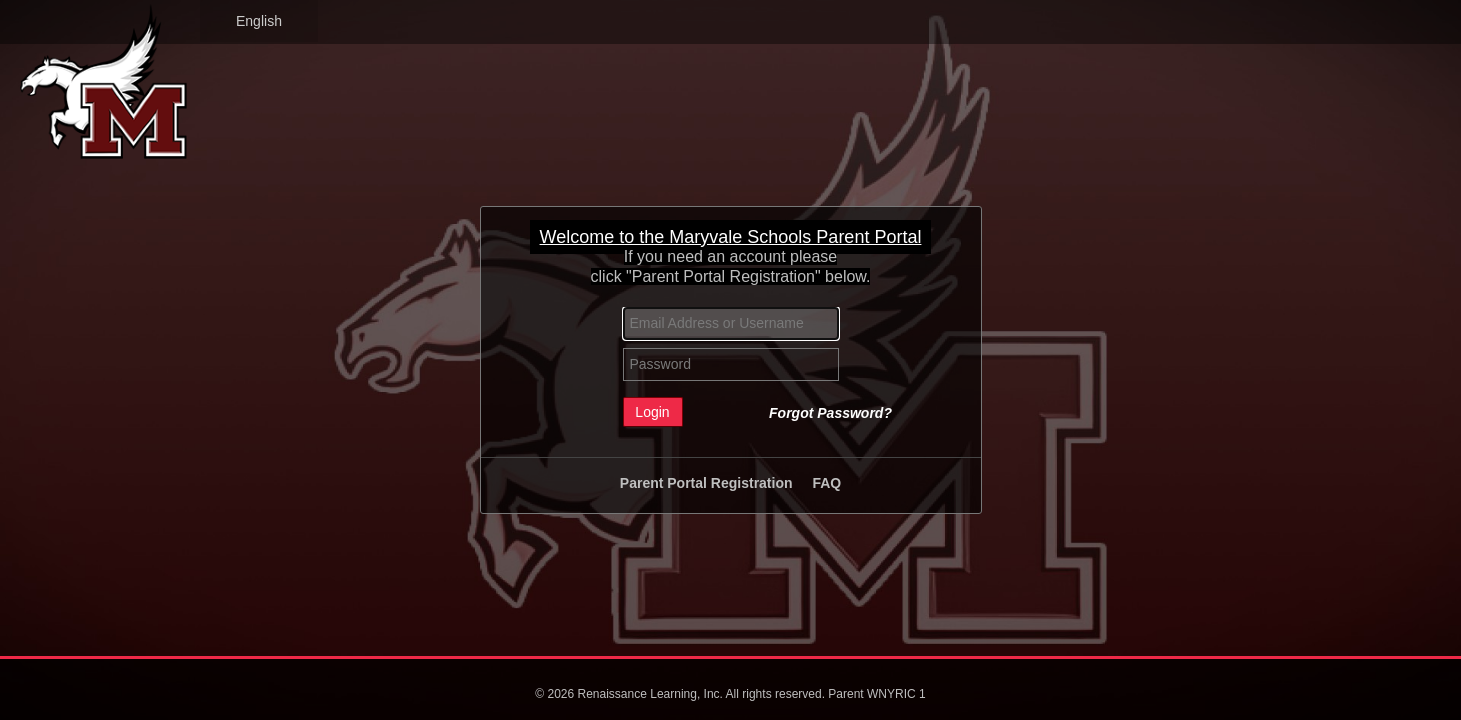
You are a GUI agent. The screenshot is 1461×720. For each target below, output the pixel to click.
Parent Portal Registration (706, 483)
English (259, 21)
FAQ (826, 483)
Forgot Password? (830, 413)
